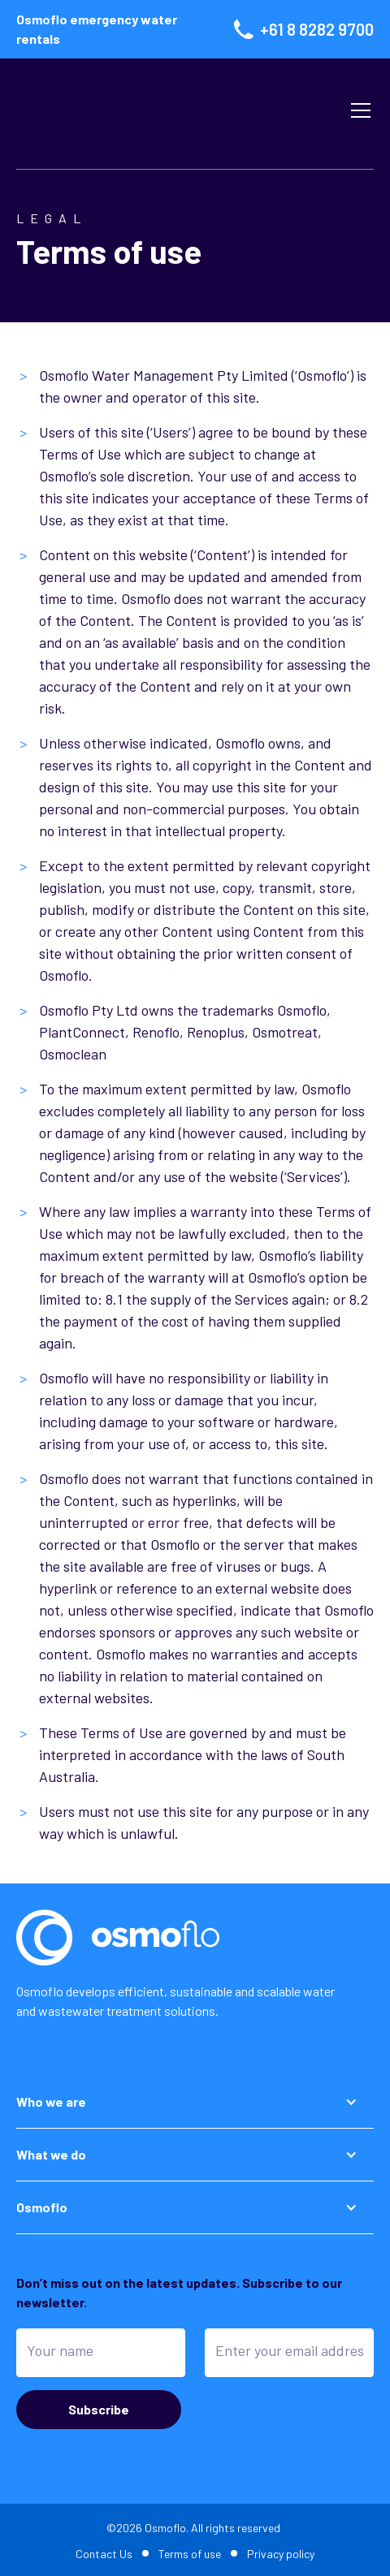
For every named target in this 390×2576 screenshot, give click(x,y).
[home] (164, 110)
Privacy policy (280, 2554)
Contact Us (104, 2554)
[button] (357, 110)
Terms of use (189, 2554)
